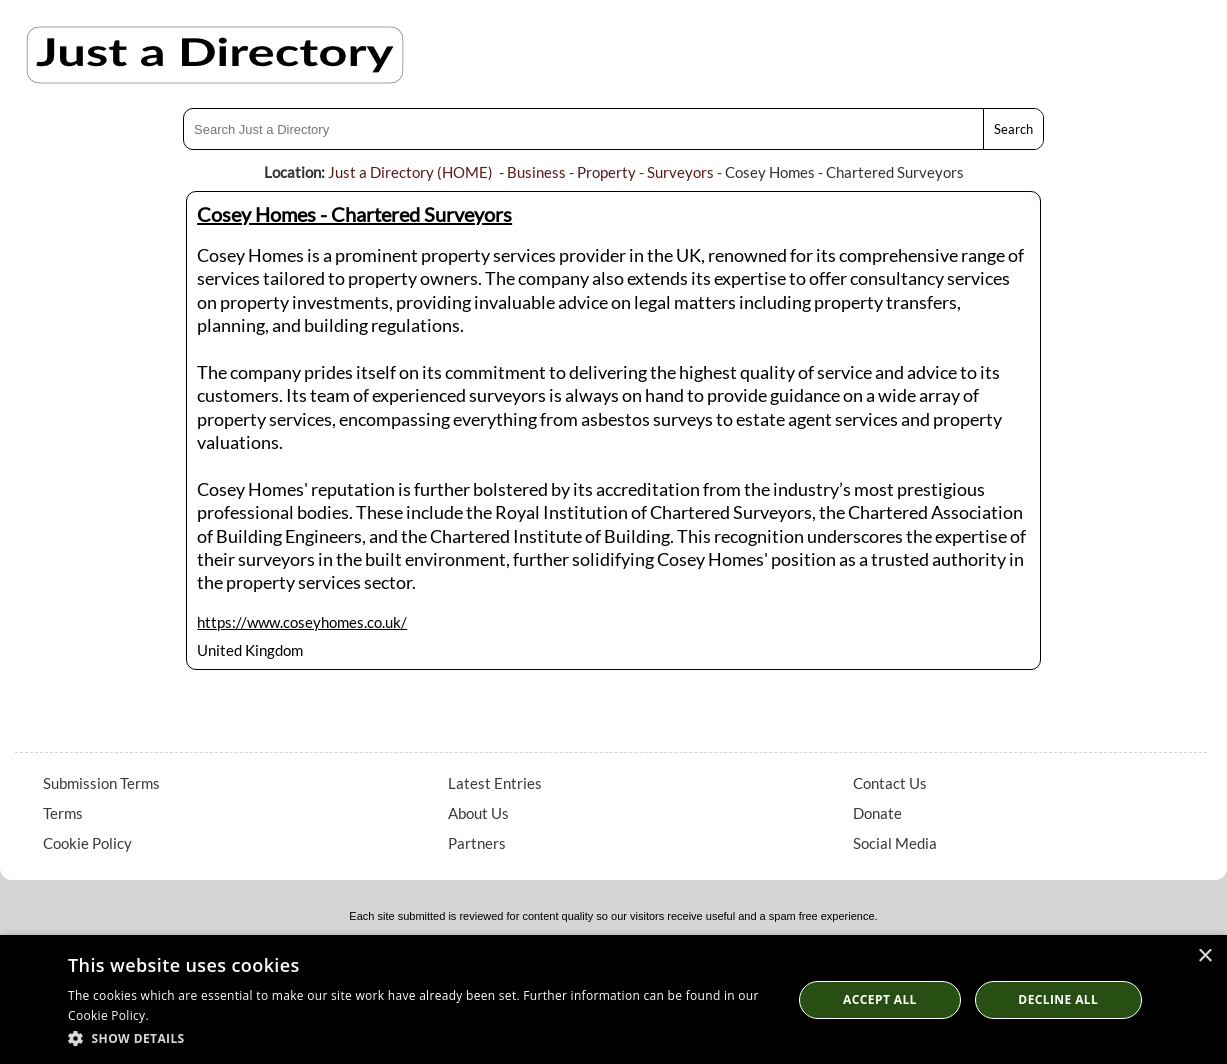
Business (536, 172)
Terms (63, 813)
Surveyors (680, 172)
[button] (419, 1037)
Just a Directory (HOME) (410, 172)
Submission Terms (101, 783)
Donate (877, 813)
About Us (478, 813)
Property (606, 172)
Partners (477, 843)
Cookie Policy (87, 843)
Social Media (895, 843)
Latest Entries (495, 783)
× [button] (1204, 956)
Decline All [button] (1058, 999)
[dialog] (613, 999)
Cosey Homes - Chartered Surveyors (354, 214)
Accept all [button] (880, 999)
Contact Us (890, 783)
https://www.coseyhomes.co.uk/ (302, 622)
